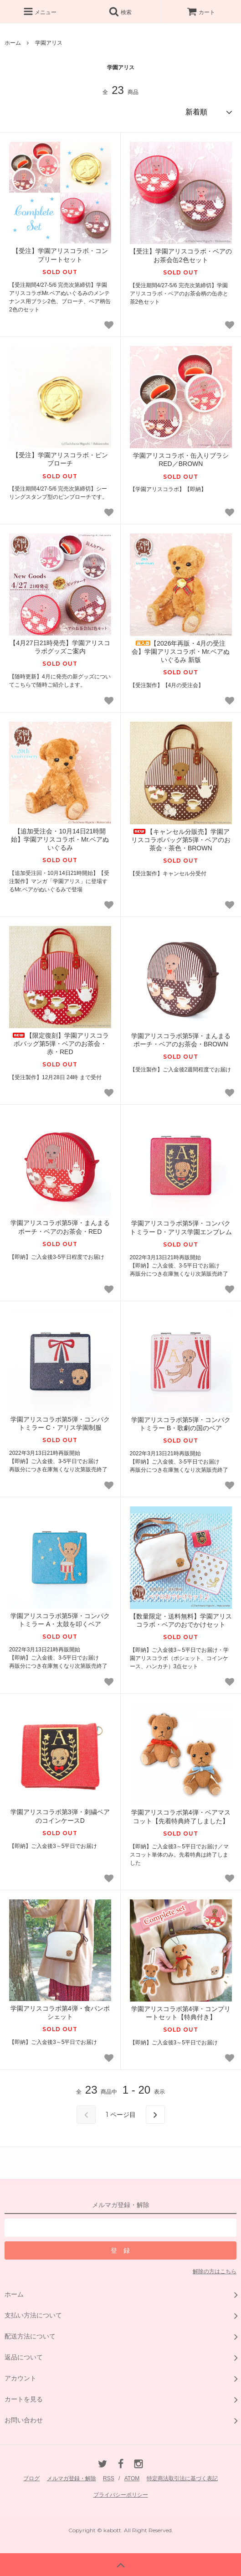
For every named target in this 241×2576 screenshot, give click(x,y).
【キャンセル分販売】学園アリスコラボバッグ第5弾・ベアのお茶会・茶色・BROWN (181, 840)
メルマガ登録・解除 (71, 2478)
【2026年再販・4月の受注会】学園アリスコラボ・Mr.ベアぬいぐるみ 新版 (181, 651)
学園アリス (48, 43)
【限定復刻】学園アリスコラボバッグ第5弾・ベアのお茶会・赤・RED (60, 1043)
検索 (120, 11)
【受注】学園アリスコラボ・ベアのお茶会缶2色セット (181, 255)
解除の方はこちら (214, 2271)
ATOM (132, 2478)
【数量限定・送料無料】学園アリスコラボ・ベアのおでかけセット (181, 1620)
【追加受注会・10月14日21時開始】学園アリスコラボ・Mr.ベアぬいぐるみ (60, 839)
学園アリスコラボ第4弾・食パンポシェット (60, 2012)
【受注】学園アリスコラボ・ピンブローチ (60, 459)
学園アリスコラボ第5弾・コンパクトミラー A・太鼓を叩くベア (60, 1620)
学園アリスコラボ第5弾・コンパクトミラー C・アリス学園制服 (60, 1423)
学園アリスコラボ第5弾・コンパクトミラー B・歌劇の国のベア (181, 1424)
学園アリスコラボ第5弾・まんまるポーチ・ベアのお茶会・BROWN (181, 1040)
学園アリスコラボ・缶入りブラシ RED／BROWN (181, 459)
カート (201, 12)
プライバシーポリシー (120, 2495)
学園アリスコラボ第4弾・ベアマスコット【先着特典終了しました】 (181, 1816)
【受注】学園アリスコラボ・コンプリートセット (60, 255)
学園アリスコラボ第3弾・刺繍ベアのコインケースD (60, 1816)
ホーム (13, 43)
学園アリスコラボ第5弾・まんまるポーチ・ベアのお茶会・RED (60, 1227)
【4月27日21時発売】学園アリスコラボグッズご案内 (60, 647)
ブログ (31, 2478)
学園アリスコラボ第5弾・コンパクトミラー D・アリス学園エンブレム (181, 1227)
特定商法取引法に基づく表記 (182, 2478)
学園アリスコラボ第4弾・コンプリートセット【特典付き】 (181, 2013)
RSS (108, 2478)
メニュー (39, 11)
